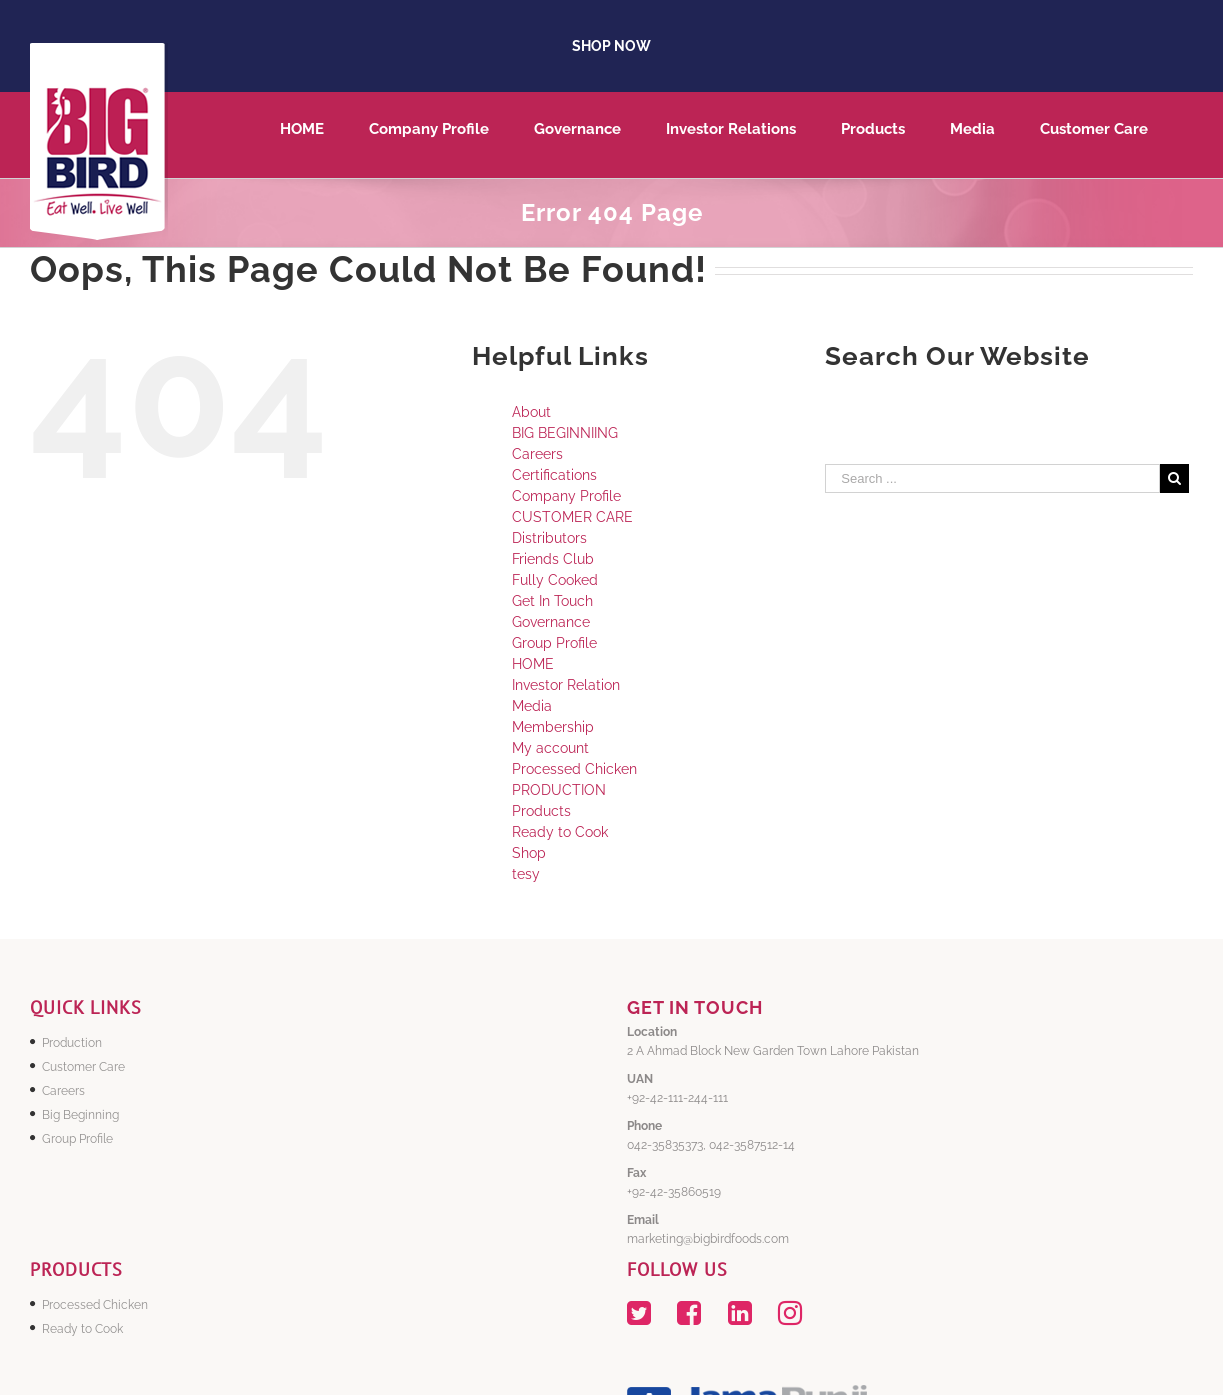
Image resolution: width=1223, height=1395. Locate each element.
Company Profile (566, 496)
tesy (526, 874)
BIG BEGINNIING (565, 433)
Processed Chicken (574, 769)
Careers (537, 454)
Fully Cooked (555, 580)
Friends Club (553, 559)
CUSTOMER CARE (572, 517)
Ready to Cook (560, 832)
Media (532, 706)
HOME (533, 664)
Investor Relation (566, 685)
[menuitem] (324, 135)
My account (550, 748)
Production (72, 1043)
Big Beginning (80, 1115)
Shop (529, 853)
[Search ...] (992, 478)
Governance (551, 622)
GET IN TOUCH (695, 1007)
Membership (553, 727)
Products (541, 811)
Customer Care (83, 1067)
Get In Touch (552, 601)
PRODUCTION (559, 790)
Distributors (549, 538)
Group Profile (554, 643)
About (531, 412)
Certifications (554, 475)
